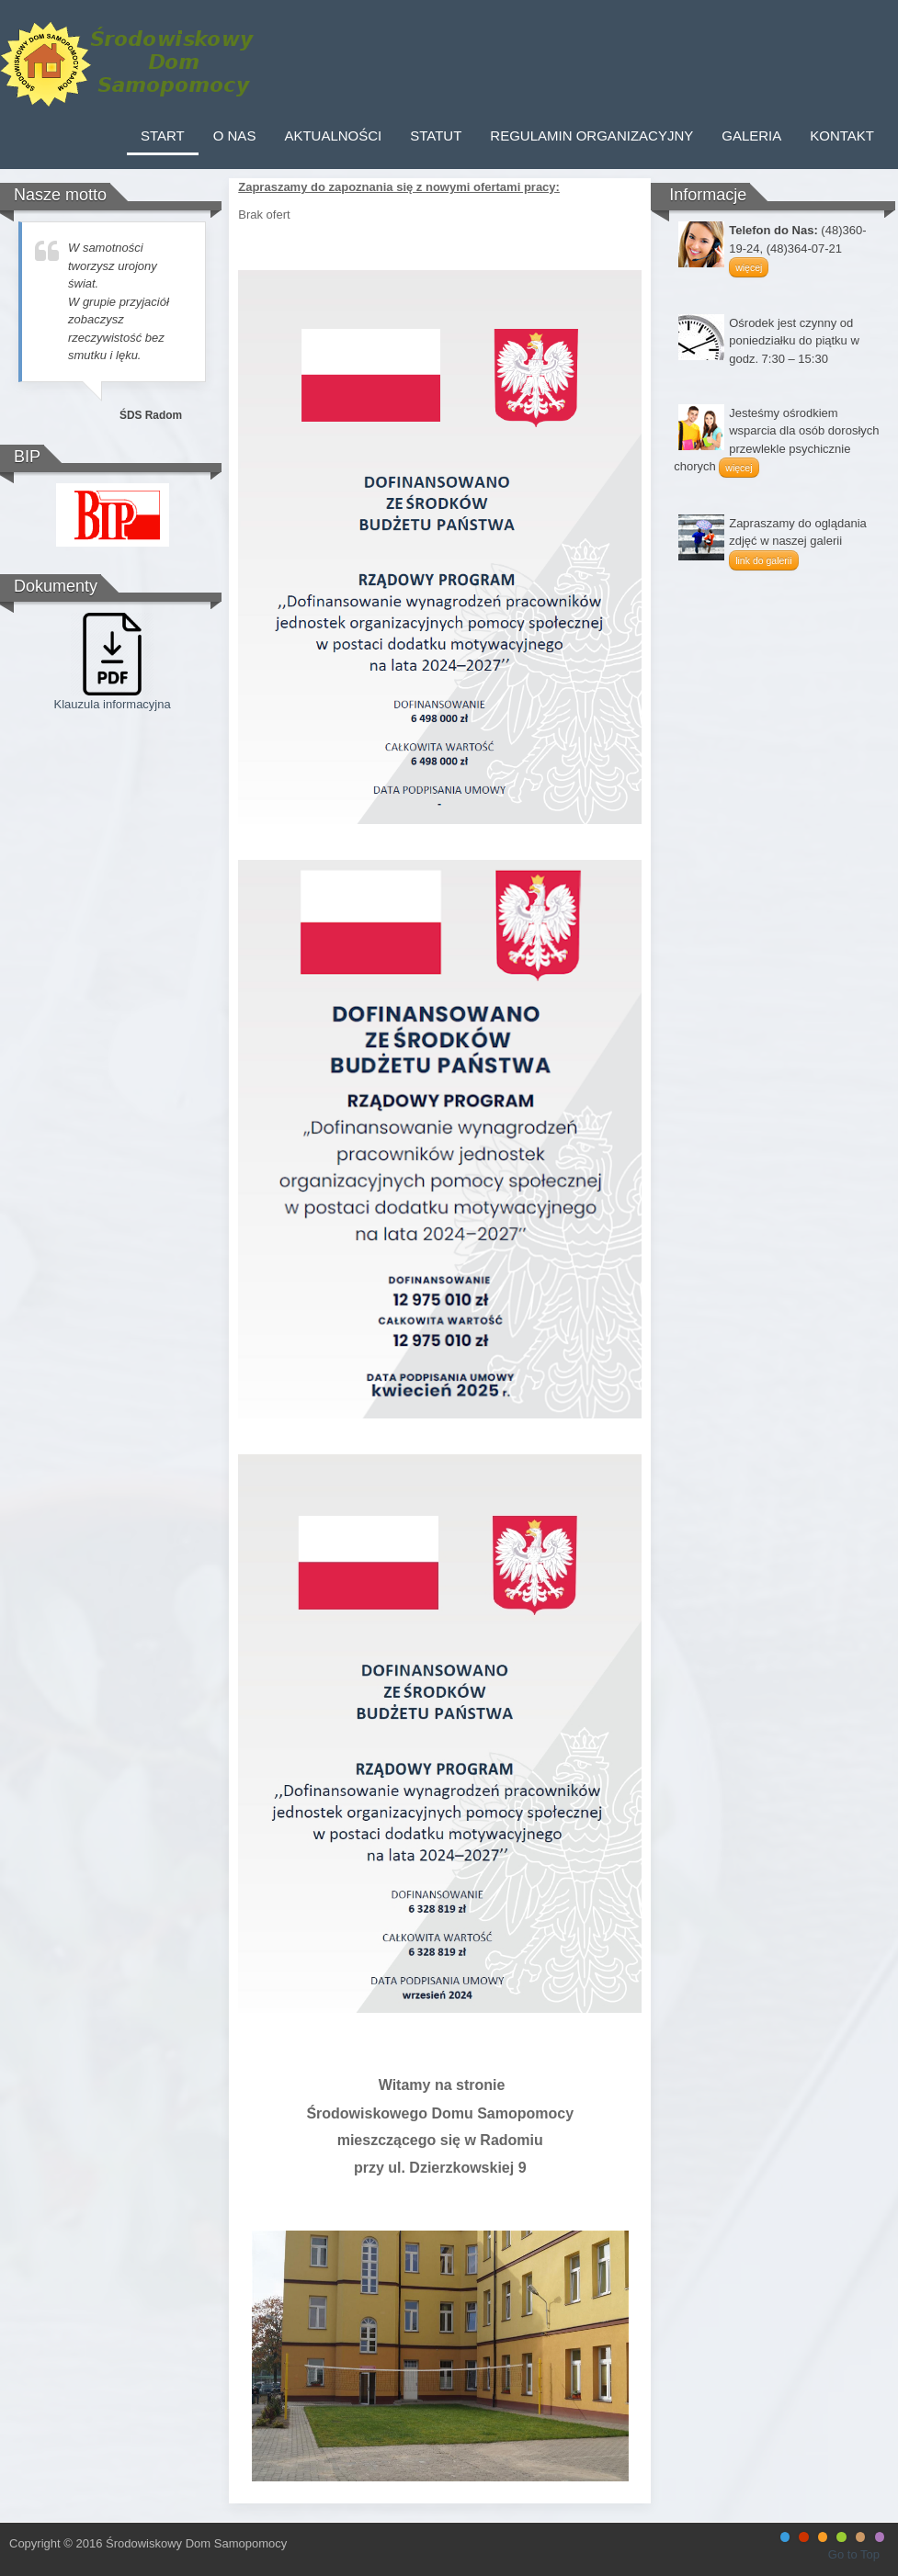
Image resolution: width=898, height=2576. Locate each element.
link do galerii (763, 560)
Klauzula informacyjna (112, 704)
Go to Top (854, 2554)
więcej (748, 267)
